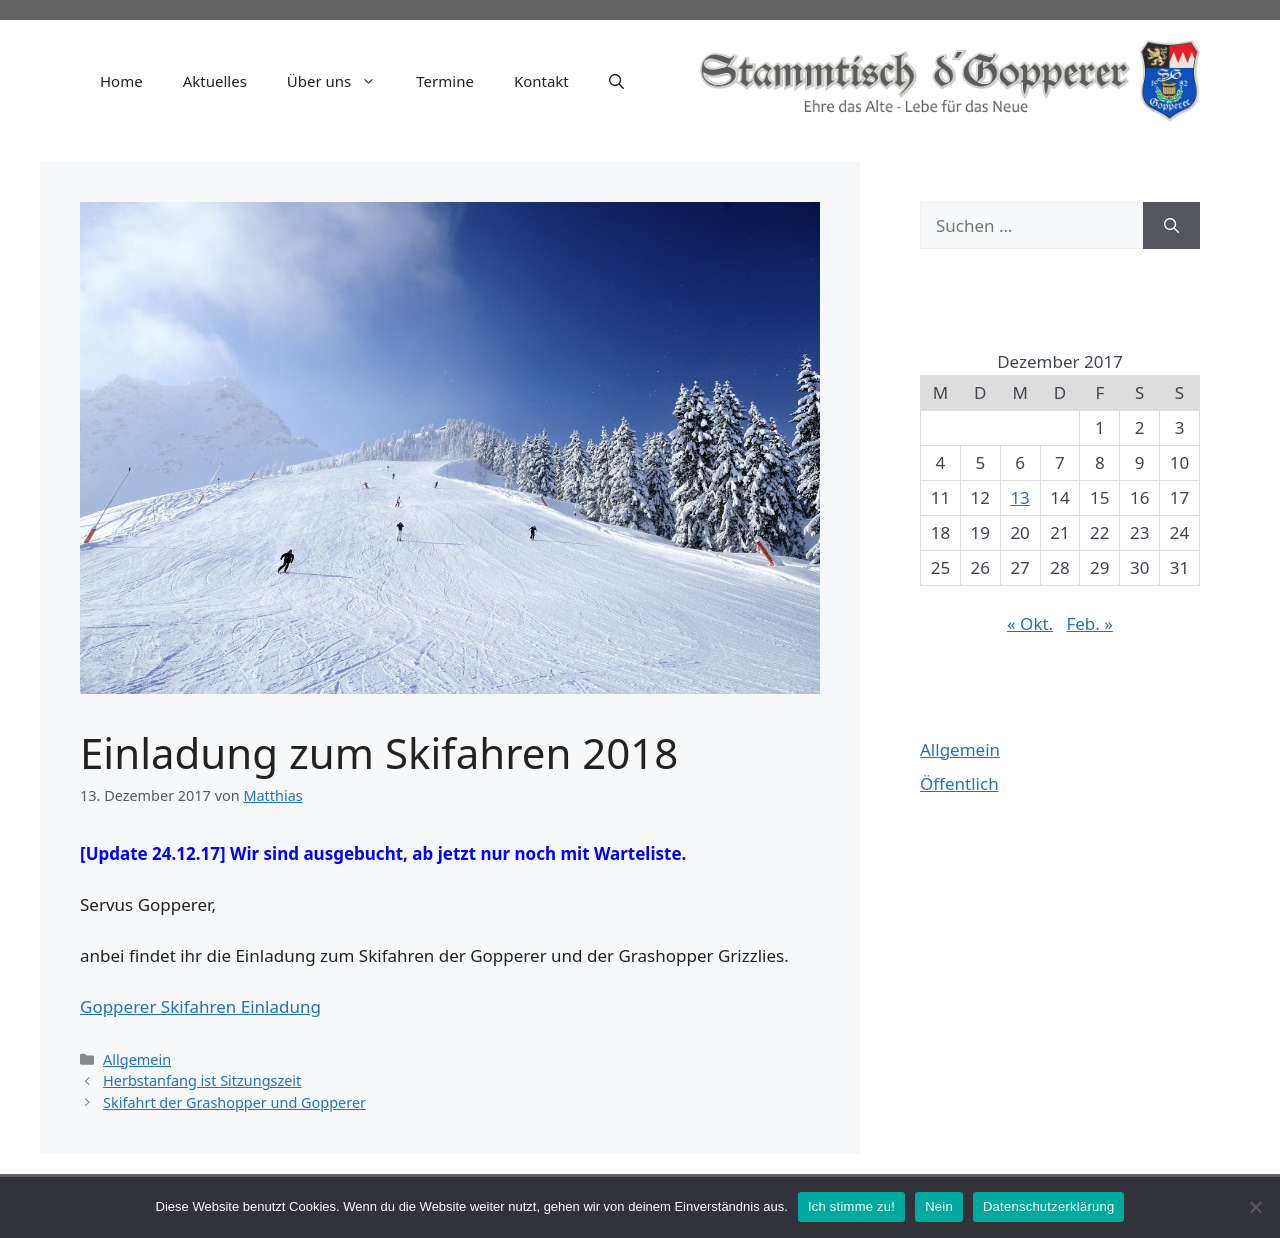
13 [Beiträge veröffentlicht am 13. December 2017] (1019, 497)
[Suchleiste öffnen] (616, 81)
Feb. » (1089, 623)
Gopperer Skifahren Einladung (200, 1006)
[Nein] (1255, 1207)
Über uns (341, 81)
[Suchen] (1171, 226)
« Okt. (1030, 623)
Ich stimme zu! (851, 1206)
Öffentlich (959, 783)
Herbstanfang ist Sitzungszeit (202, 1080)
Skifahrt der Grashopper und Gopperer (234, 1102)
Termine (445, 81)
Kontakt (541, 81)
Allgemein (137, 1059)
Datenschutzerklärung (1048, 1206)
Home (121, 81)
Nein (939, 1206)
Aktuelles (215, 81)
